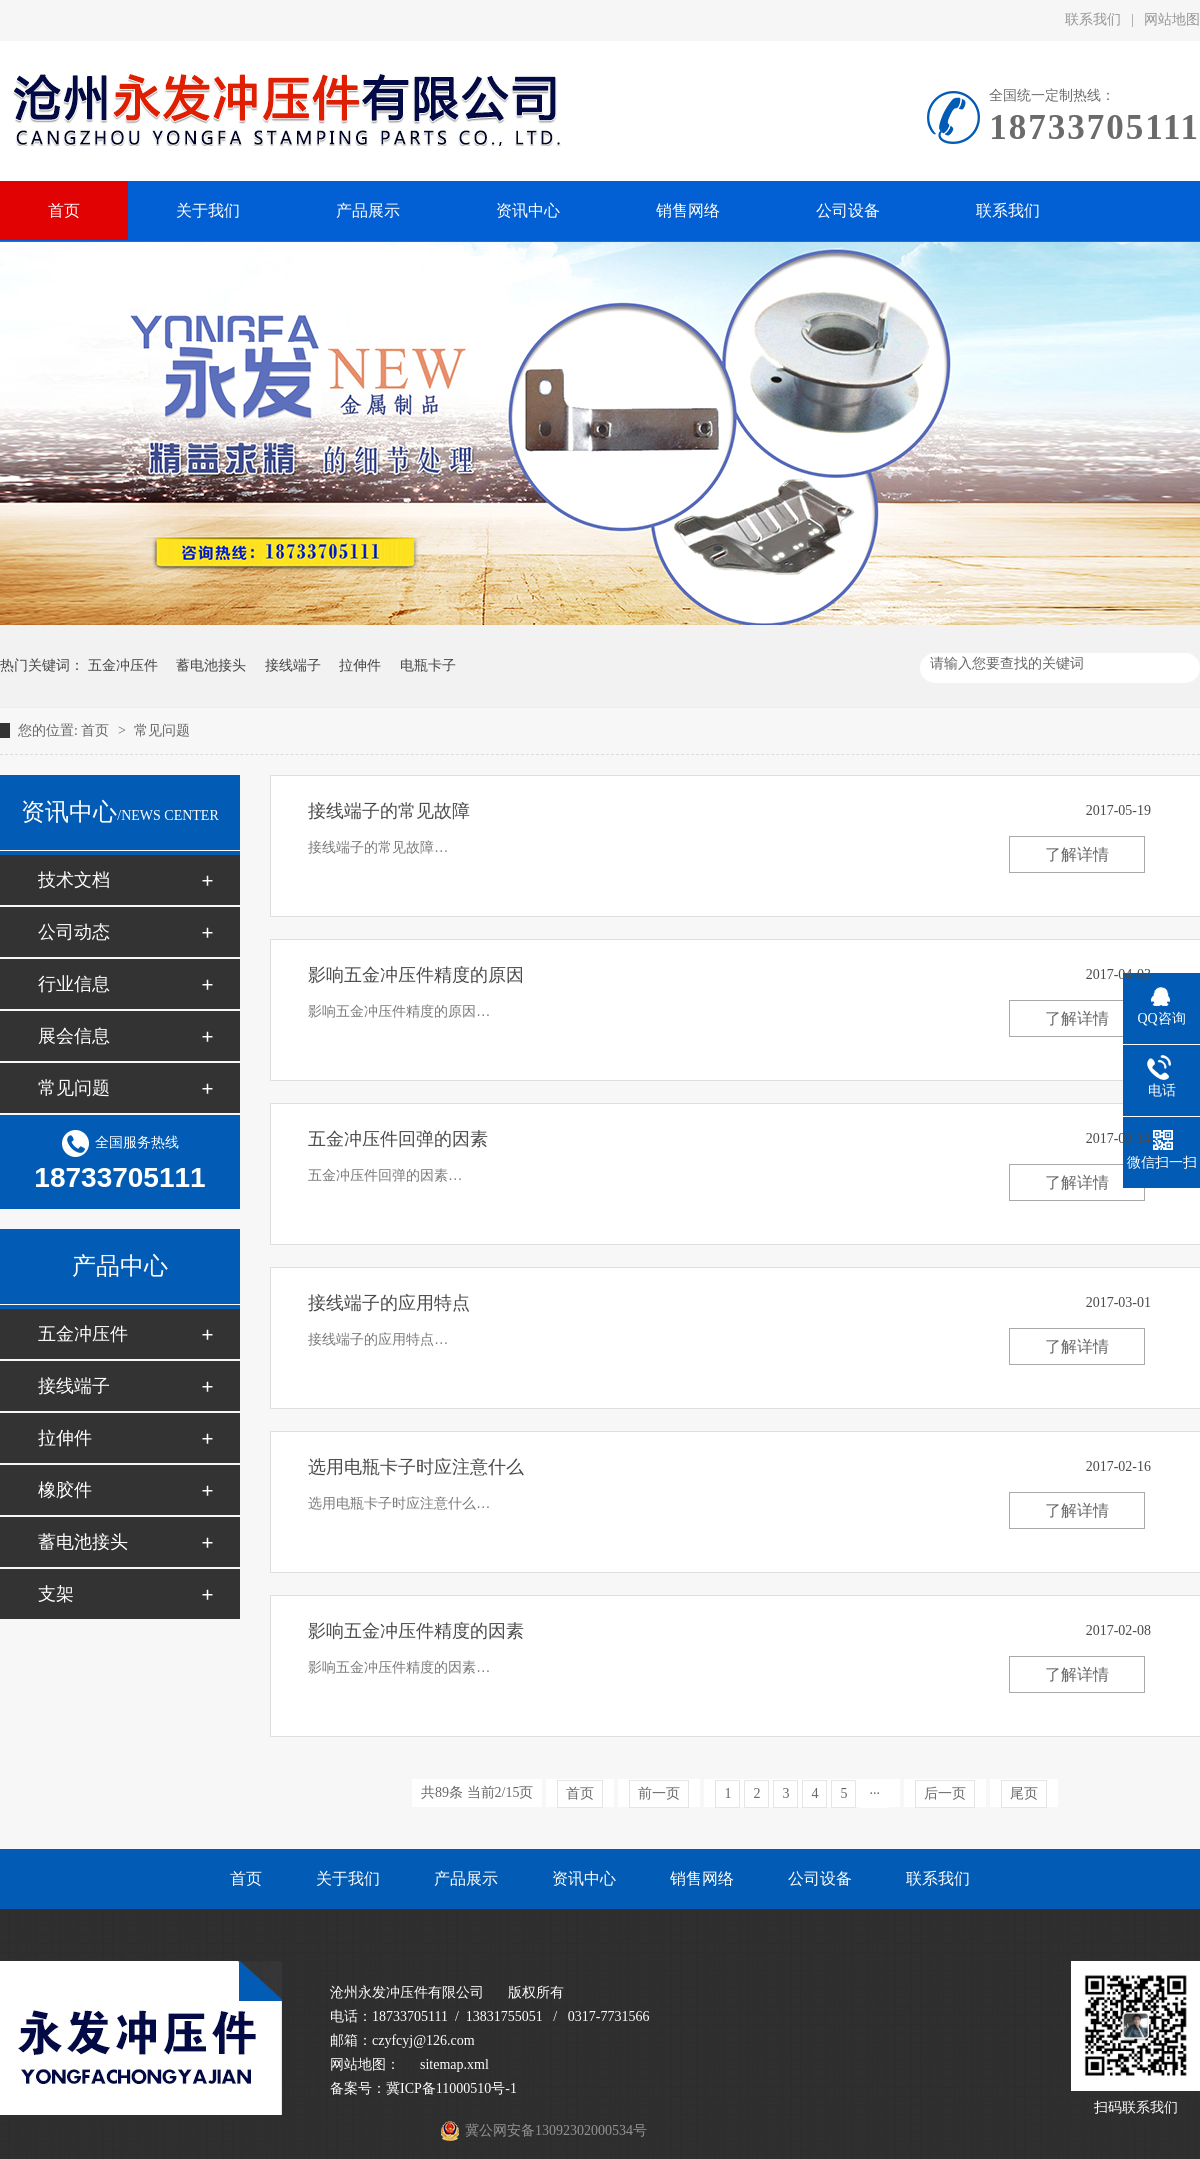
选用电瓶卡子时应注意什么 (416, 1467)
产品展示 (466, 1878)
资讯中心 (584, 1878)
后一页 (945, 1793)
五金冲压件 (123, 665)
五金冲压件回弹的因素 (398, 1139)
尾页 (1024, 1793)
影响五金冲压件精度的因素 (416, 1631)
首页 (97, 730)
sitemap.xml (454, 2064)
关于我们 (348, 1878)
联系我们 (1093, 19)
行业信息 (74, 984)
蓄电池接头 (211, 665)
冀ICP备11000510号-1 (451, 2088)
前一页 (659, 1793)
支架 (56, 1594)
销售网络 (702, 1878)
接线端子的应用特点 (389, 1303)
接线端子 (293, 665)
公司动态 (74, 932)
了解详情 (1077, 854)
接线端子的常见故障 (389, 811)
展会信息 (74, 1036)
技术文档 (74, 880)
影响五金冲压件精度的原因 (416, 975)
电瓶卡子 (428, 665)
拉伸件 (360, 665)
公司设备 (820, 1878)
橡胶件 (65, 1490)
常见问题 (162, 730)
